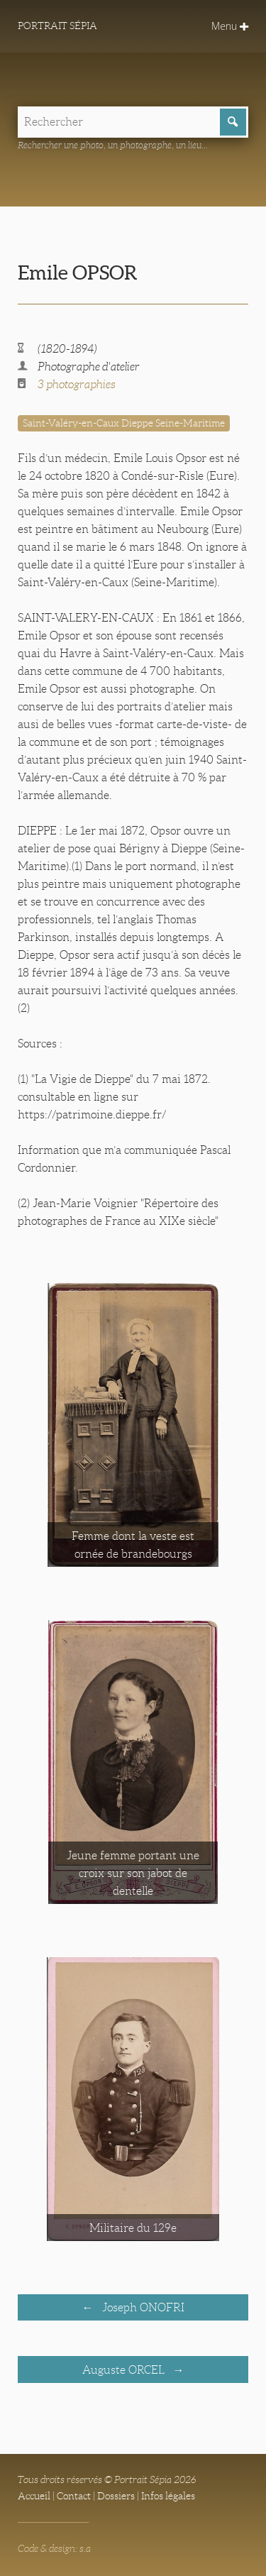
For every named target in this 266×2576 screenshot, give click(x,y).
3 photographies (77, 384)
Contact (74, 2495)
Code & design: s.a (54, 2548)
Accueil (34, 2495)
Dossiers (116, 2495)
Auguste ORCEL (124, 2370)
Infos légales (168, 2495)
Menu (229, 26)
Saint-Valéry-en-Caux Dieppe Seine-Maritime (124, 423)
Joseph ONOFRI (141, 2307)
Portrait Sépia (57, 25)
